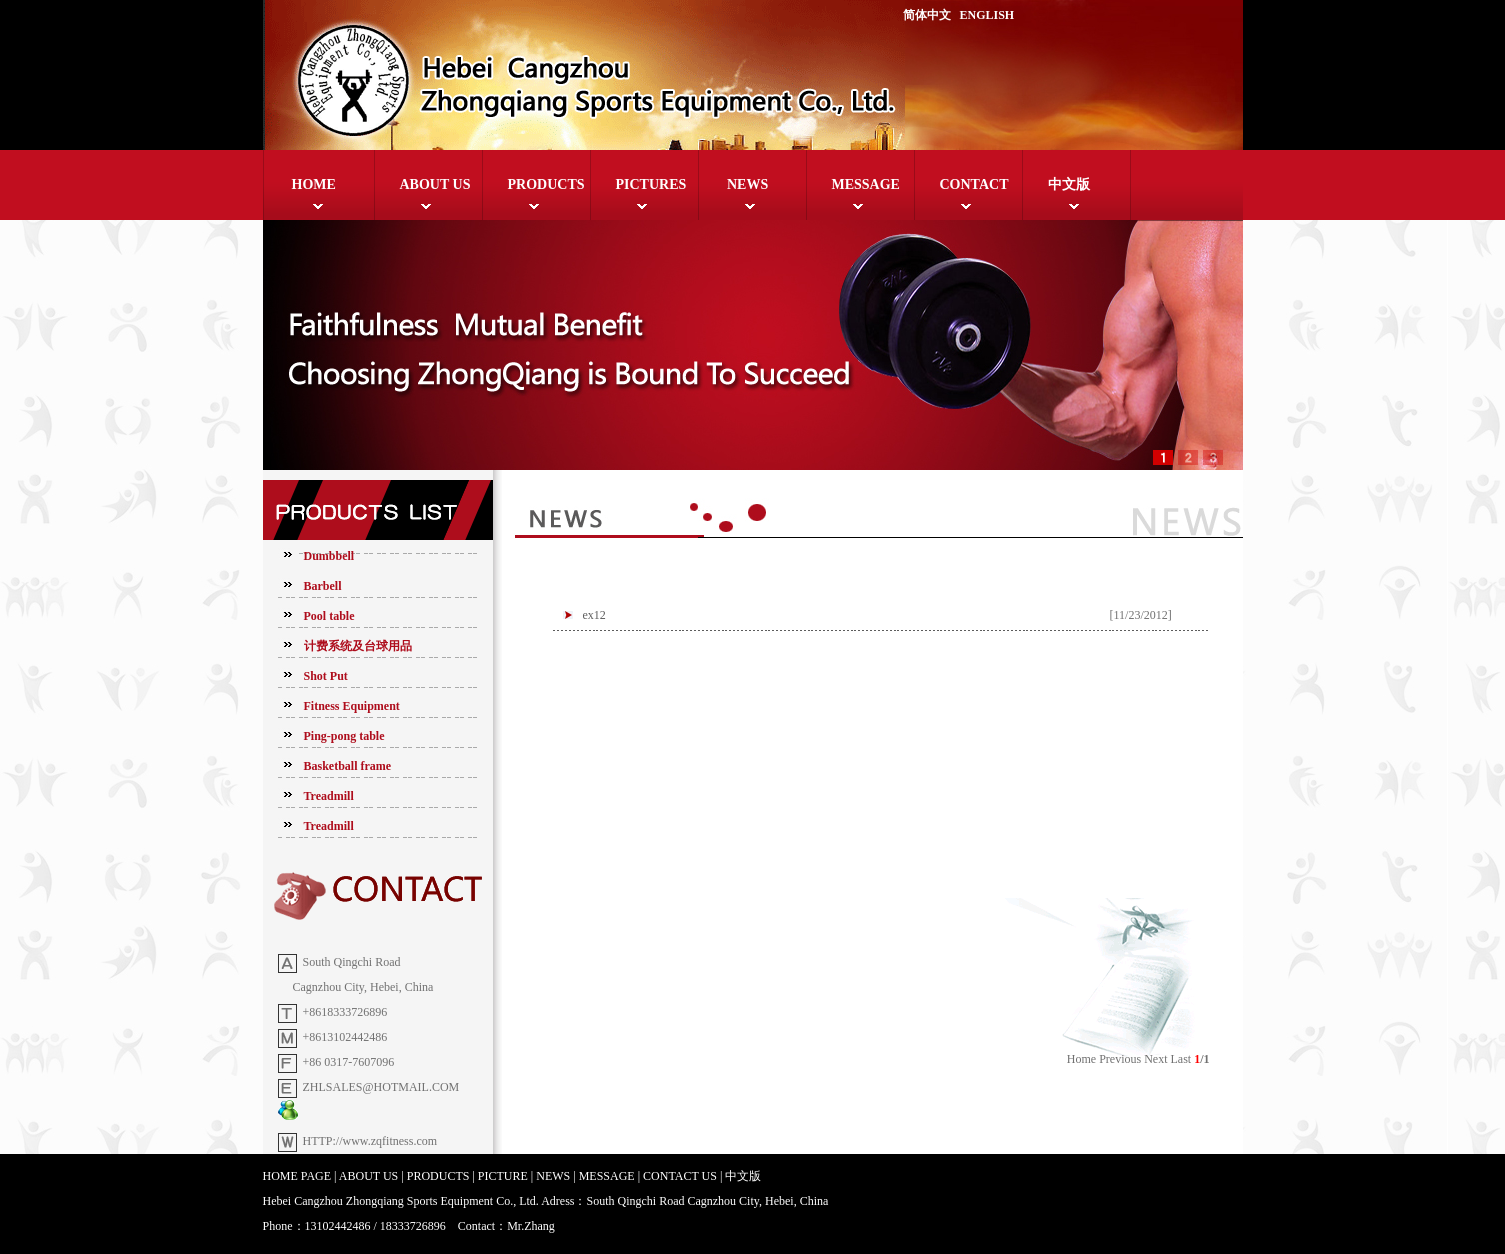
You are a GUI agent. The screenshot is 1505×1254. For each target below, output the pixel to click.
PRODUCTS (546, 184)
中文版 (1069, 184)
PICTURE (503, 1176)
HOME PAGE (297, 1176)
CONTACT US (680, 1176)
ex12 (594, 615)
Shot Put (326, 676)
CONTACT (974, 184)
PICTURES (651, 184)
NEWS (746, 184)
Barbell (323, 586)
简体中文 (927, 15)
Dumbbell (329, 556)
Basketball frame (348, 766)
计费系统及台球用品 (358, 646)
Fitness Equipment (352, 706)
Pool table (329, 616)
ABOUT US (435, 184)
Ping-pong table (344, 736)
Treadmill (329, 796)
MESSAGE (866, 184)
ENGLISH (987, 15)
